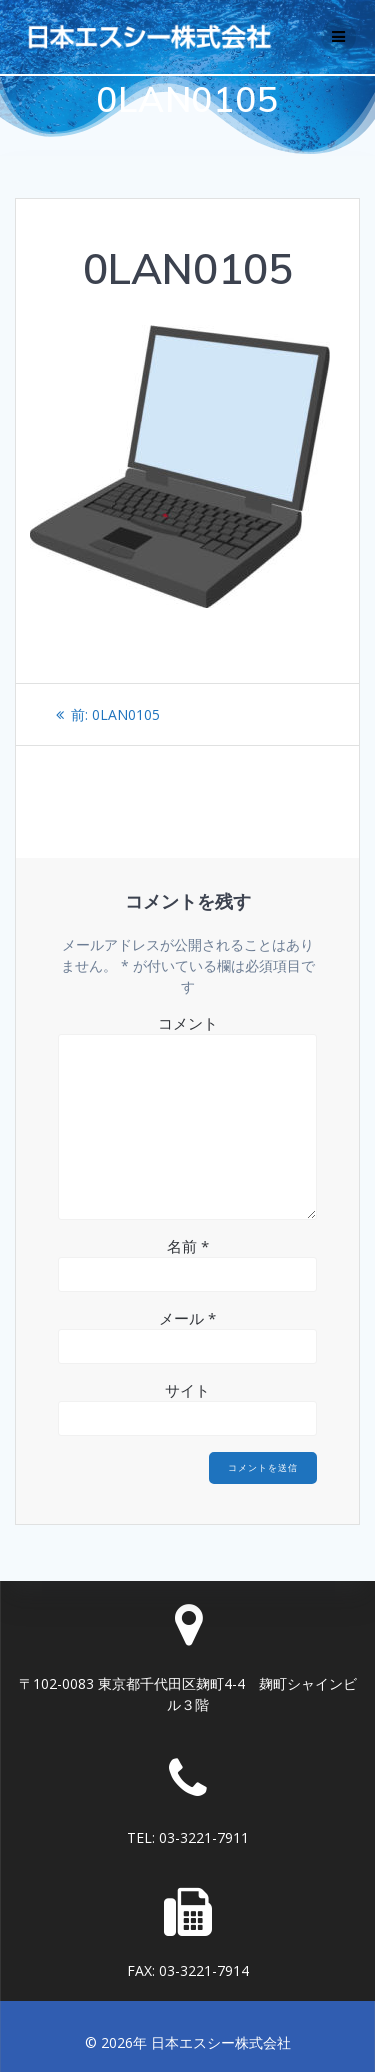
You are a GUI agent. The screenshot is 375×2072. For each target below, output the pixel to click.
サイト (187, 1390)
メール (187, 1318)
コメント (188, 1023)
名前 (188, 1246)
